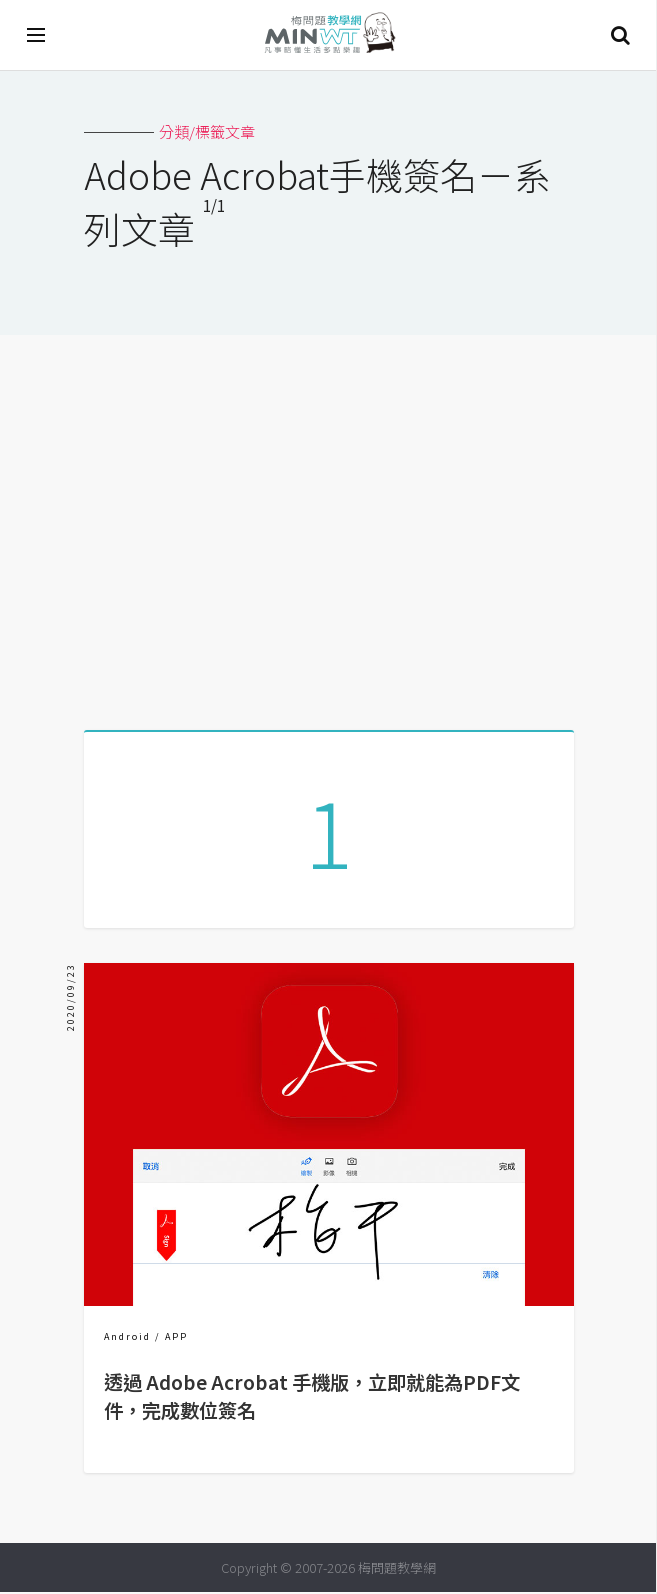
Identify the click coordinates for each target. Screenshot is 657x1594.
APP (176, 1338)
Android (127, 1338)
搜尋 (620, 35)
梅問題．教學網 (329, 35)
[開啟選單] (37, 35)
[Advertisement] (328, 525)
